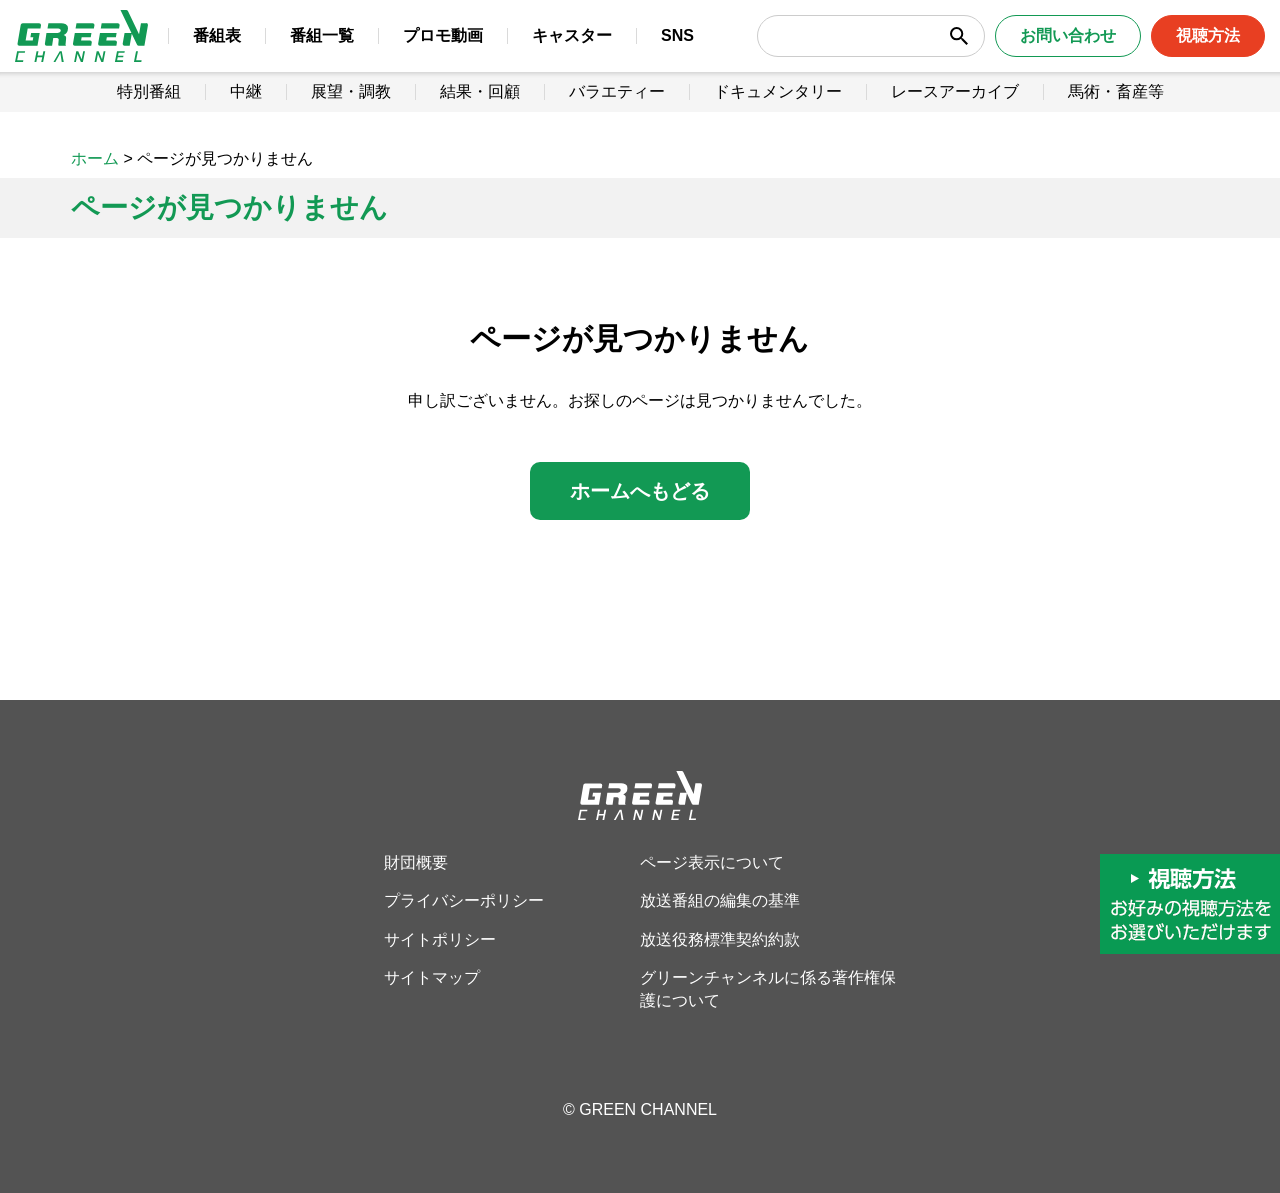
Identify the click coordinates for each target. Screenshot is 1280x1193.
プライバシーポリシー (464, 900)
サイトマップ (432, 977)
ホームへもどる (640, 491)
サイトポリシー (440, 939)
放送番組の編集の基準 (720, 900)
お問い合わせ (1047, 49)
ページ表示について (712, 862)
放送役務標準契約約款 (720, 939)
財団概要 (416, 862)
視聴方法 (1187, 49)
